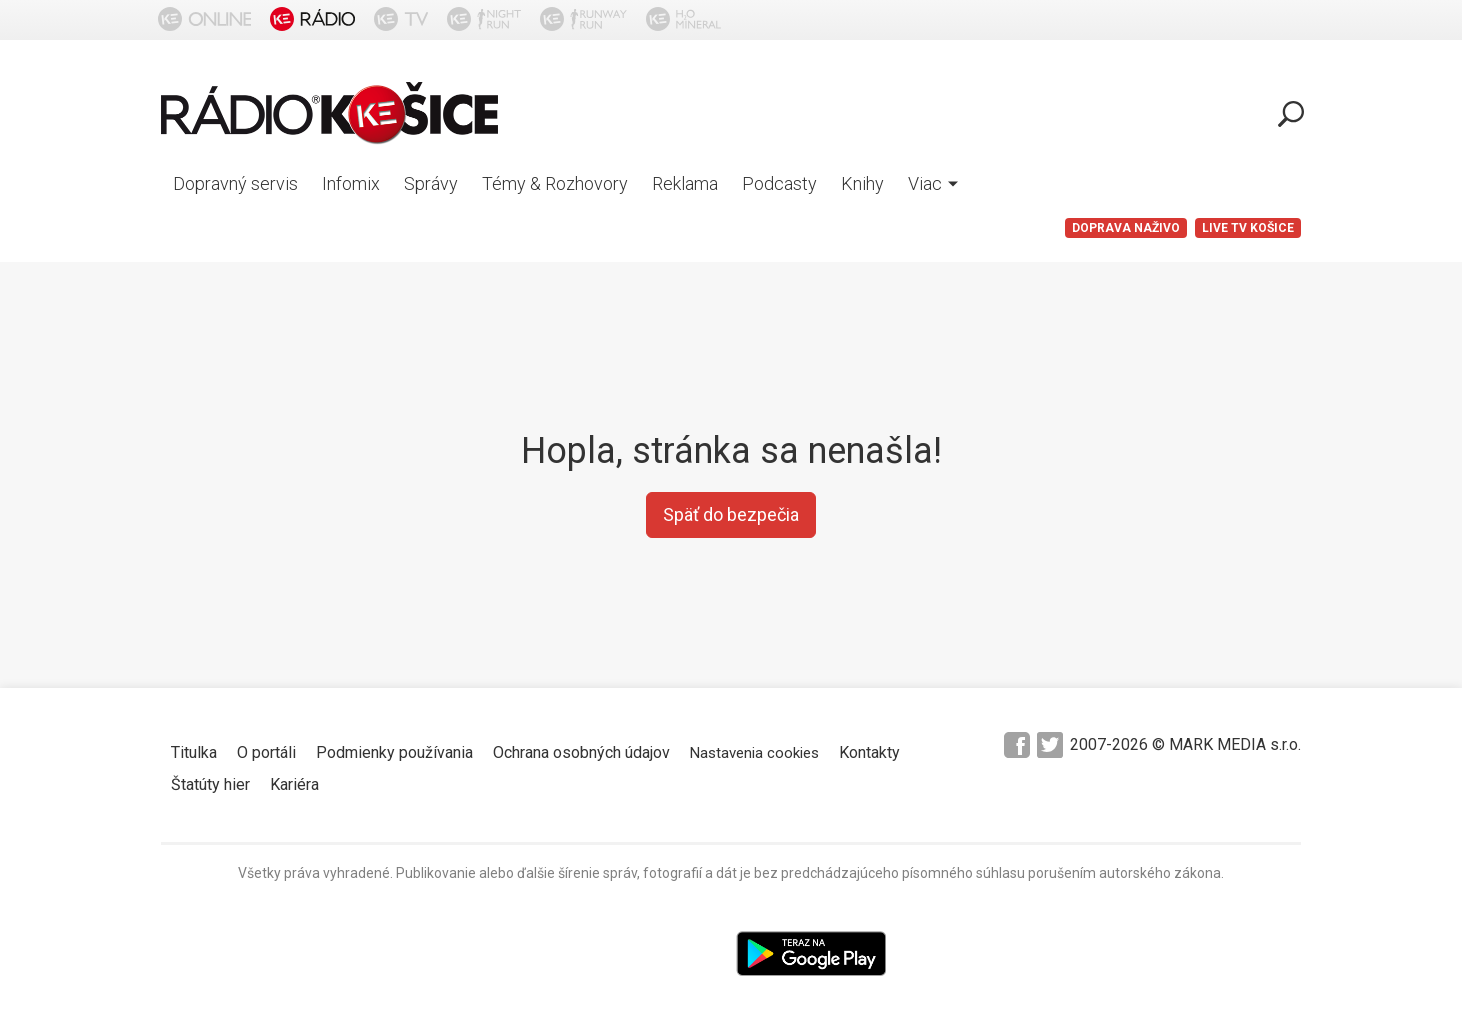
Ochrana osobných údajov (581, 752)
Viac (933, 183)
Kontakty (869, 752)
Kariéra (294, 784)
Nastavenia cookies (754, 753)
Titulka (194, 752)
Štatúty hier (210, 784)
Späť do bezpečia (731, 514)
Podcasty (779, 183)
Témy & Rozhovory (555, 183)
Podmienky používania (394, 752)
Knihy (862, 183)
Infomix (351, 183)
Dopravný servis (235, 183)
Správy (431, 183)
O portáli (266, 752)
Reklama (685, 183)
